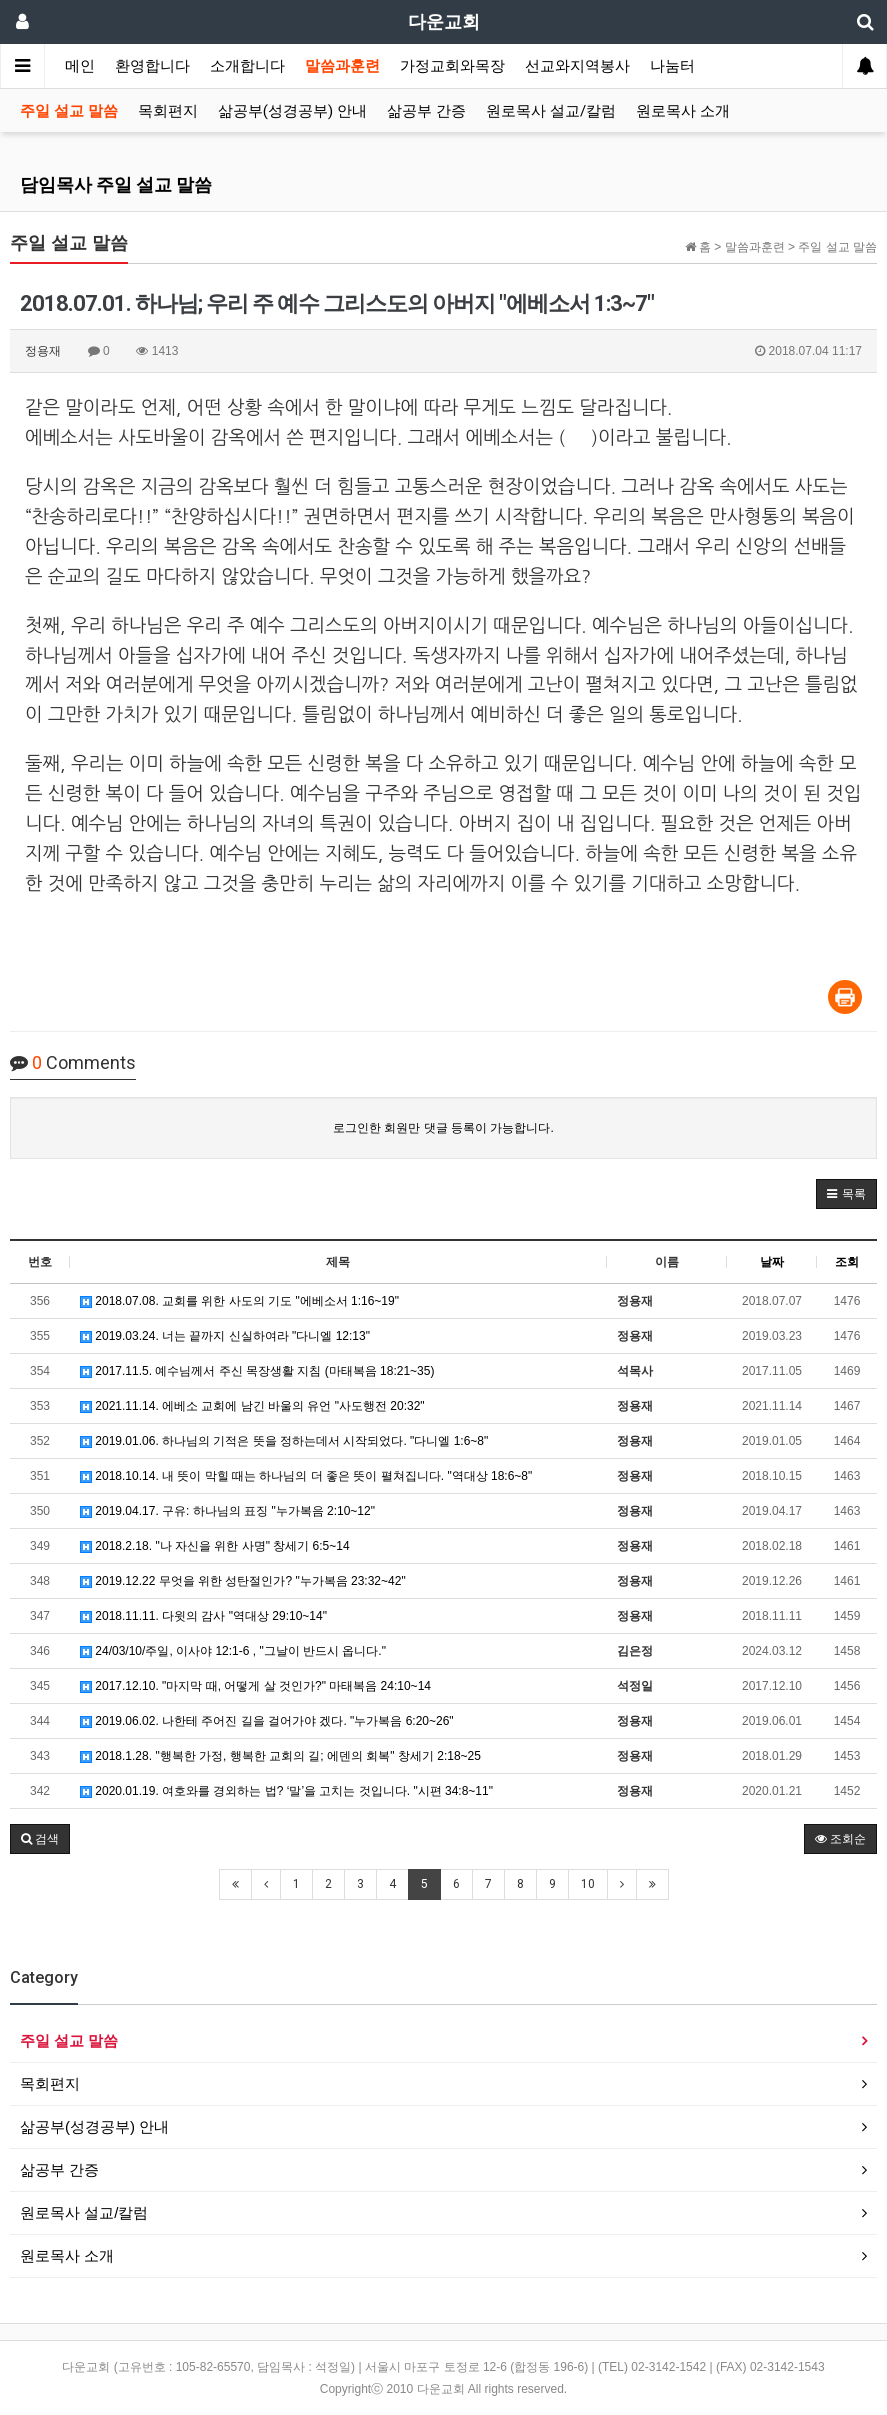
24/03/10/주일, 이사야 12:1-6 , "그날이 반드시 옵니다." (233, 1651)
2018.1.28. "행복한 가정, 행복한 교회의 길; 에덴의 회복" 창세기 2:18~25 (280, 1756)
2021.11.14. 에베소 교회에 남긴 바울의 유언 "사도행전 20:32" (252, 1406)
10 (588, 1884)
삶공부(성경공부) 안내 (292, 111)
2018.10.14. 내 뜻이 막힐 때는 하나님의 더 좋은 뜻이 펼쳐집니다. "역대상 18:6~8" (306, 1476)
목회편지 (168, 111)
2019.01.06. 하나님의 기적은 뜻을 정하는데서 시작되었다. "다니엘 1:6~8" (284, 1441)
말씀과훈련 (342, 66)
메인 (80, 66)
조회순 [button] (840, 1839)
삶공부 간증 (426, 111)
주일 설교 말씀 (69, 111)
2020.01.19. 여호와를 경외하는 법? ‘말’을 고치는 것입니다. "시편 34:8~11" (286, 1791)
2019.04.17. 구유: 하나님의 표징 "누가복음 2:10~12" (227, 1511)
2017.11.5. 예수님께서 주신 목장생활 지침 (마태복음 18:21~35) (257, 1371)
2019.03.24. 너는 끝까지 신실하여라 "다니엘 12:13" (225, 1336)
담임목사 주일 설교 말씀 (116, 184)
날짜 (772, 1262)
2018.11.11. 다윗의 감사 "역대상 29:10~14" (203, 1616)
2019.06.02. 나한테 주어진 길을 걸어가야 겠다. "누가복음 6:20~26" (267, 1721)
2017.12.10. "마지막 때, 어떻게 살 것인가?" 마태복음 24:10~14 (255, 1686)
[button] (846, 1194)
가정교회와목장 (452, 66)
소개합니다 (247, 66)
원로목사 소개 (683, 111)
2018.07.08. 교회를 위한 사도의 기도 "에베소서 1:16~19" (239, 1301)
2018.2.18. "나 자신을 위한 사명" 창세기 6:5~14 (215, 1546)
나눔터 (672, 66)
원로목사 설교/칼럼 (551, 111)
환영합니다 (152, 66)
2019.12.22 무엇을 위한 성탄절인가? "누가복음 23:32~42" (243, 1581)
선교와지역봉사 (577, 66)
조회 (847, 1262)
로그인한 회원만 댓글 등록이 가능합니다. (443, 1128)
